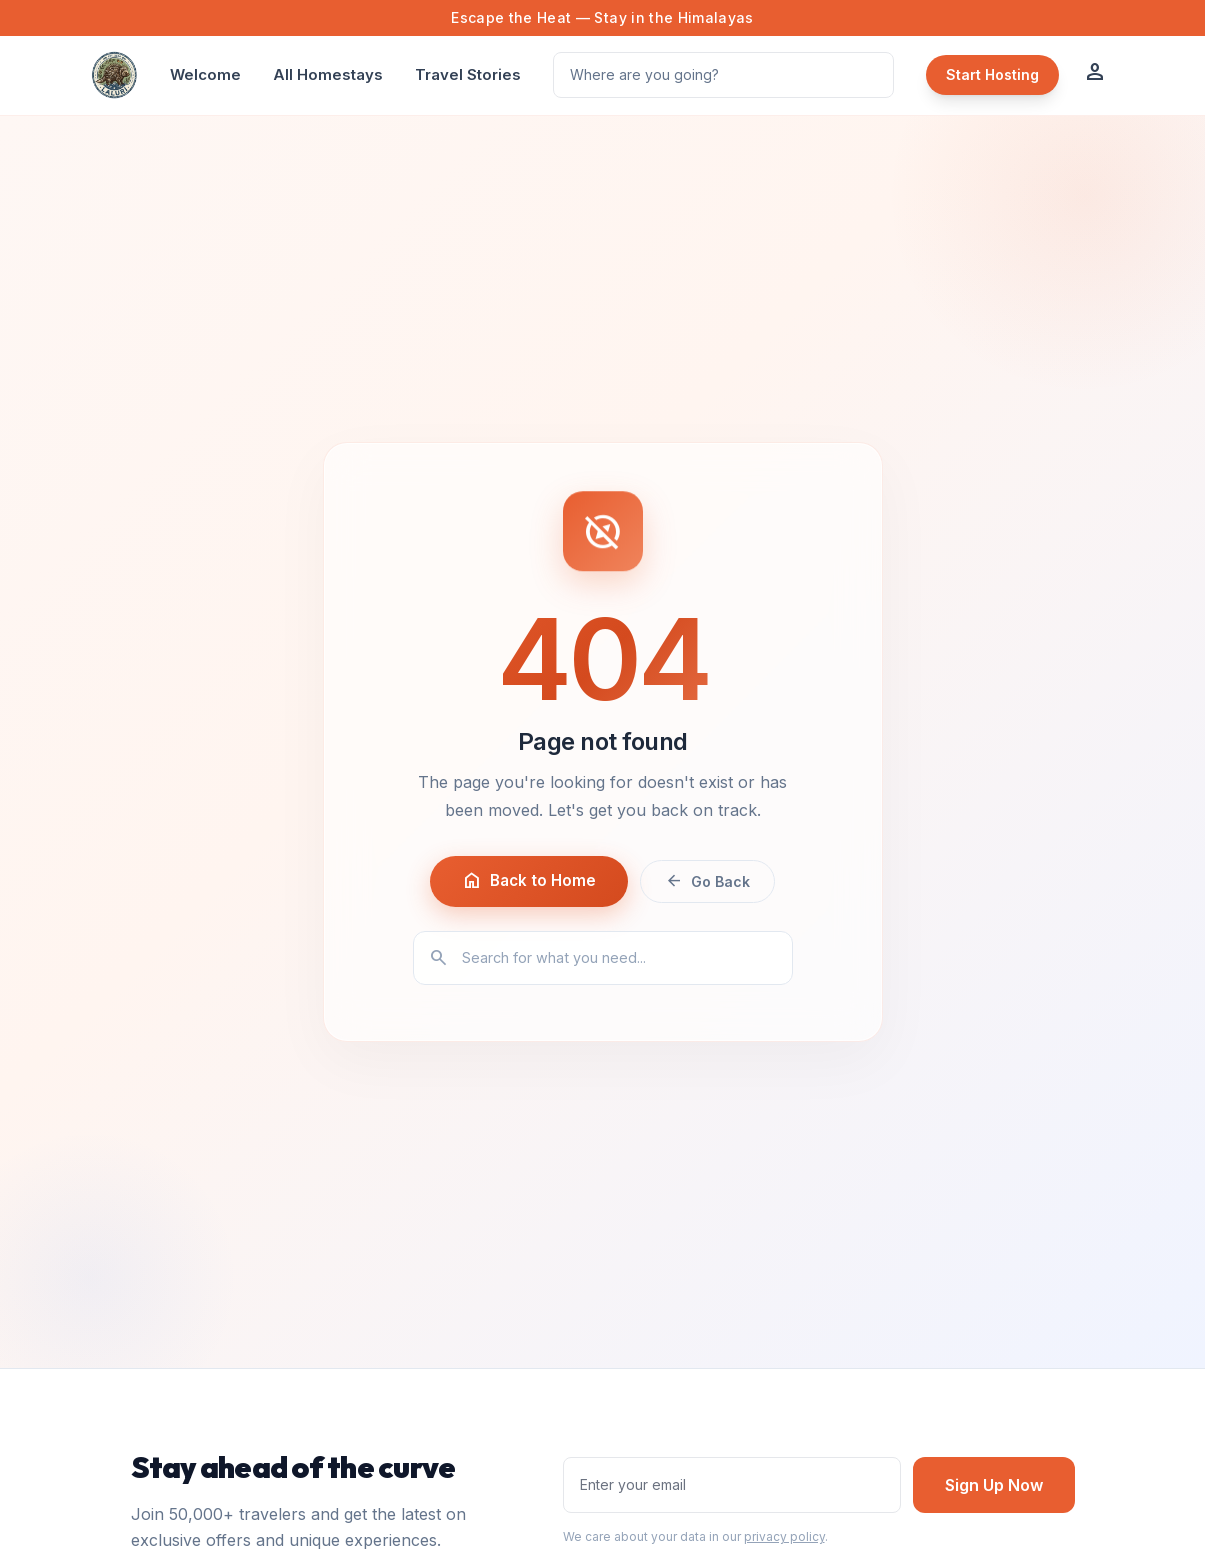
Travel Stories (468, 74)
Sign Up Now (994, 1485)
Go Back (707, 881)
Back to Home (529, 881)
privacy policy (784, 1536)
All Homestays (328, 74)
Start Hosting (992, 74)
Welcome (205, 74)
